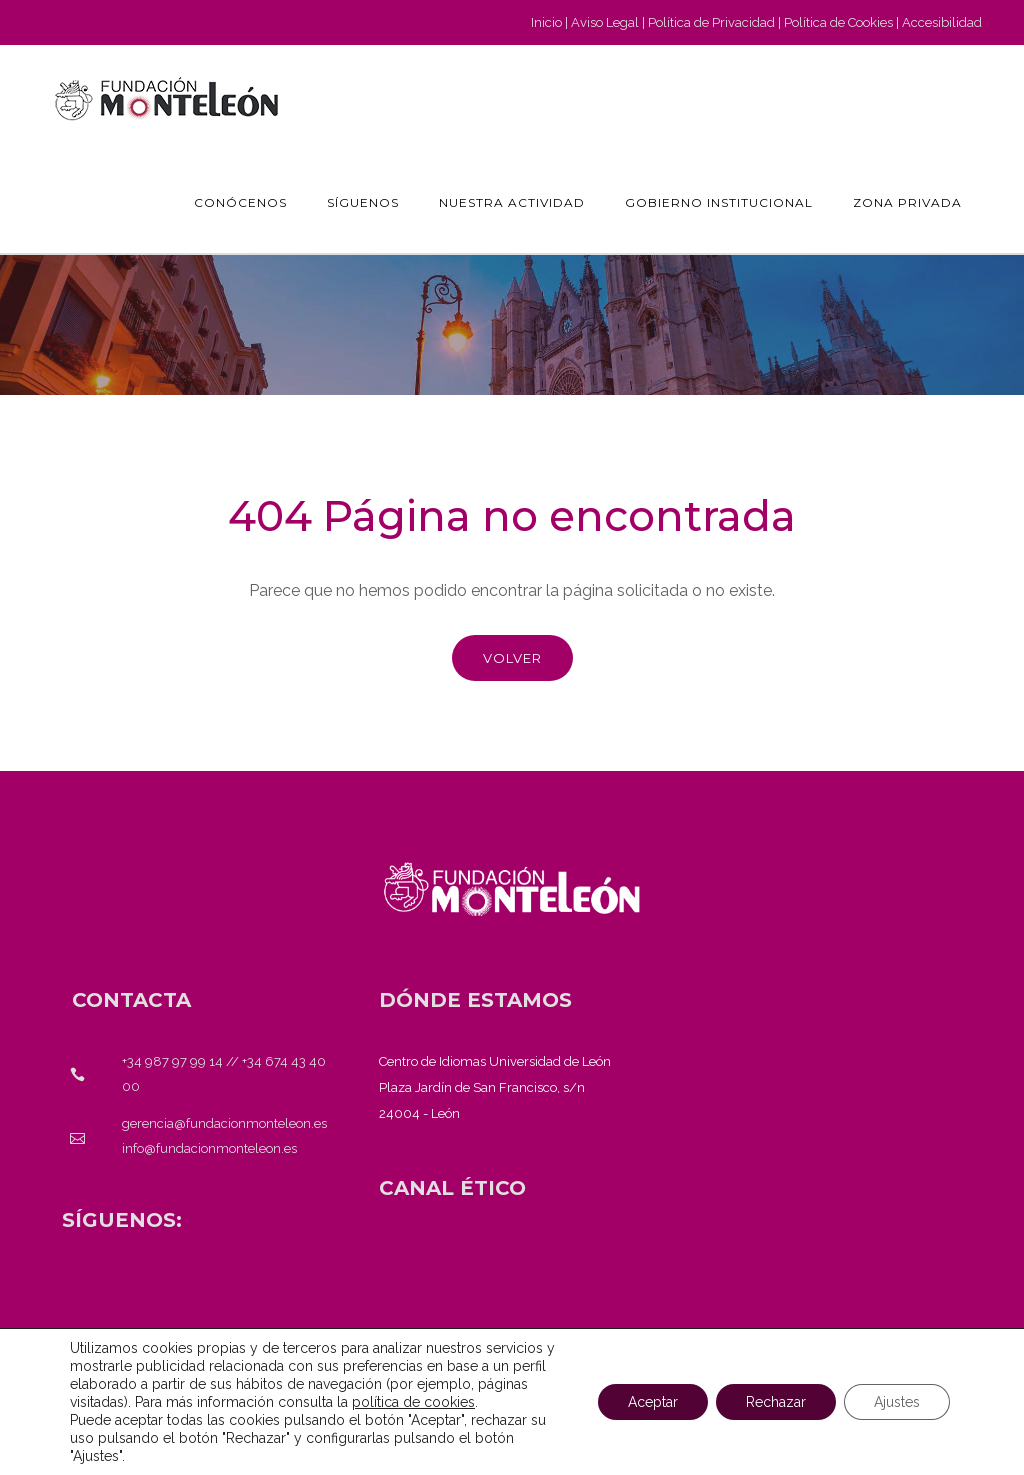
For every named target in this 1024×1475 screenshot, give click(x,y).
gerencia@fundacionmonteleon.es (224, 1123)
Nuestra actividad (512, 202)
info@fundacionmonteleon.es (209, 1148)
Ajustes (897, 1402)
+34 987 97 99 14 (172, 1061)
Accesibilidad (942, 22)
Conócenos (240, 202)
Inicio (546, 22)
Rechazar (776, 1402)
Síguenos (363, 202)
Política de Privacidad (711, 22)
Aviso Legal (605, 22)
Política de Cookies (838, 22)
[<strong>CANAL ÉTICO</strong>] (452, 1188)
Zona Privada (907, 202)
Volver (512, 658)
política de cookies (413, 1402)
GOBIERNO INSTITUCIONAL (719, 202)
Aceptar (653, 1402)
